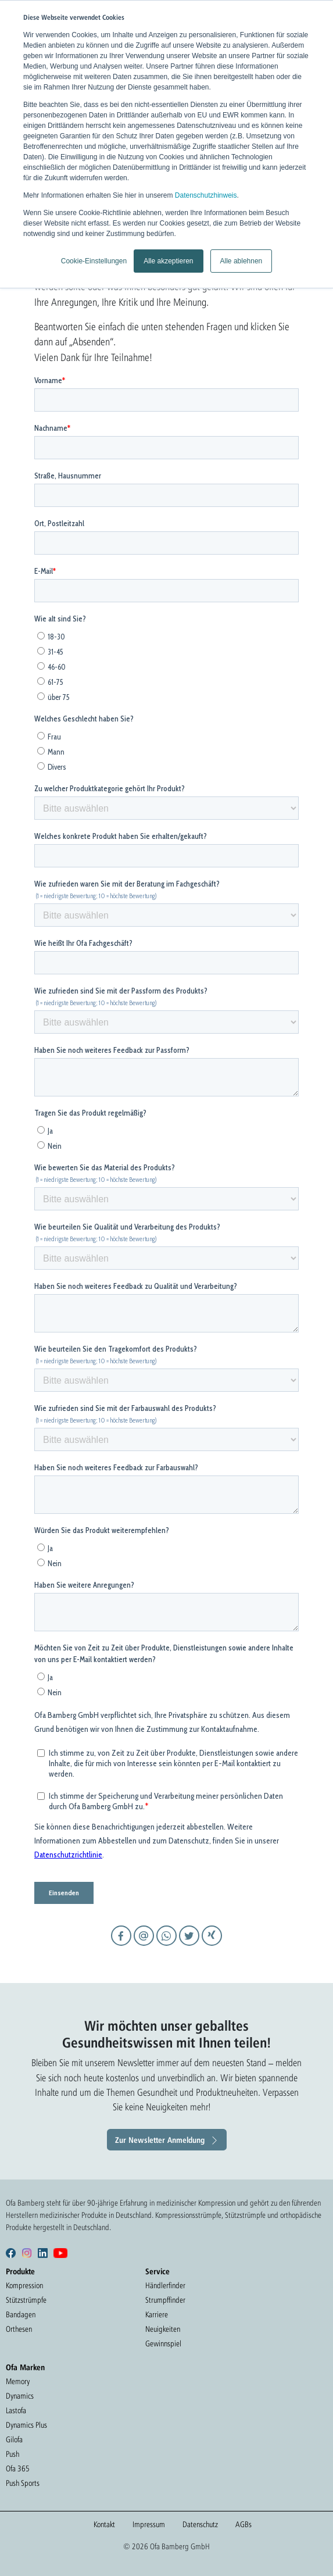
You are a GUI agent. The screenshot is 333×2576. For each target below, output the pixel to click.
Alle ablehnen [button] (241, 261)
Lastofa (16, 2410)
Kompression (24, 2285)
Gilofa (14, 2439)
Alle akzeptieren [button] (168, 261)
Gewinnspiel (163, 2343)
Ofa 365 (18, 2468)
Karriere (156, 2314)
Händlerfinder (165, 2285)
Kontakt (104, 2524)
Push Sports (23, 2483)
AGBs (243, 2524)
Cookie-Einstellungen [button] (94, 261)
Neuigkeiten (162, 2329)
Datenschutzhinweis (206, 195)
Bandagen (20, 2314)
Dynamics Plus (26, 2424)
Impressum (149, 2524)
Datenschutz (200, 2524)
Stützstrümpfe (26, 2300)
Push (12, 2454)
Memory (18, 2381)
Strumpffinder (165, 2300)
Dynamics (20, 2395)
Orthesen (19, 2329)
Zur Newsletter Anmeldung (160, 2140)
